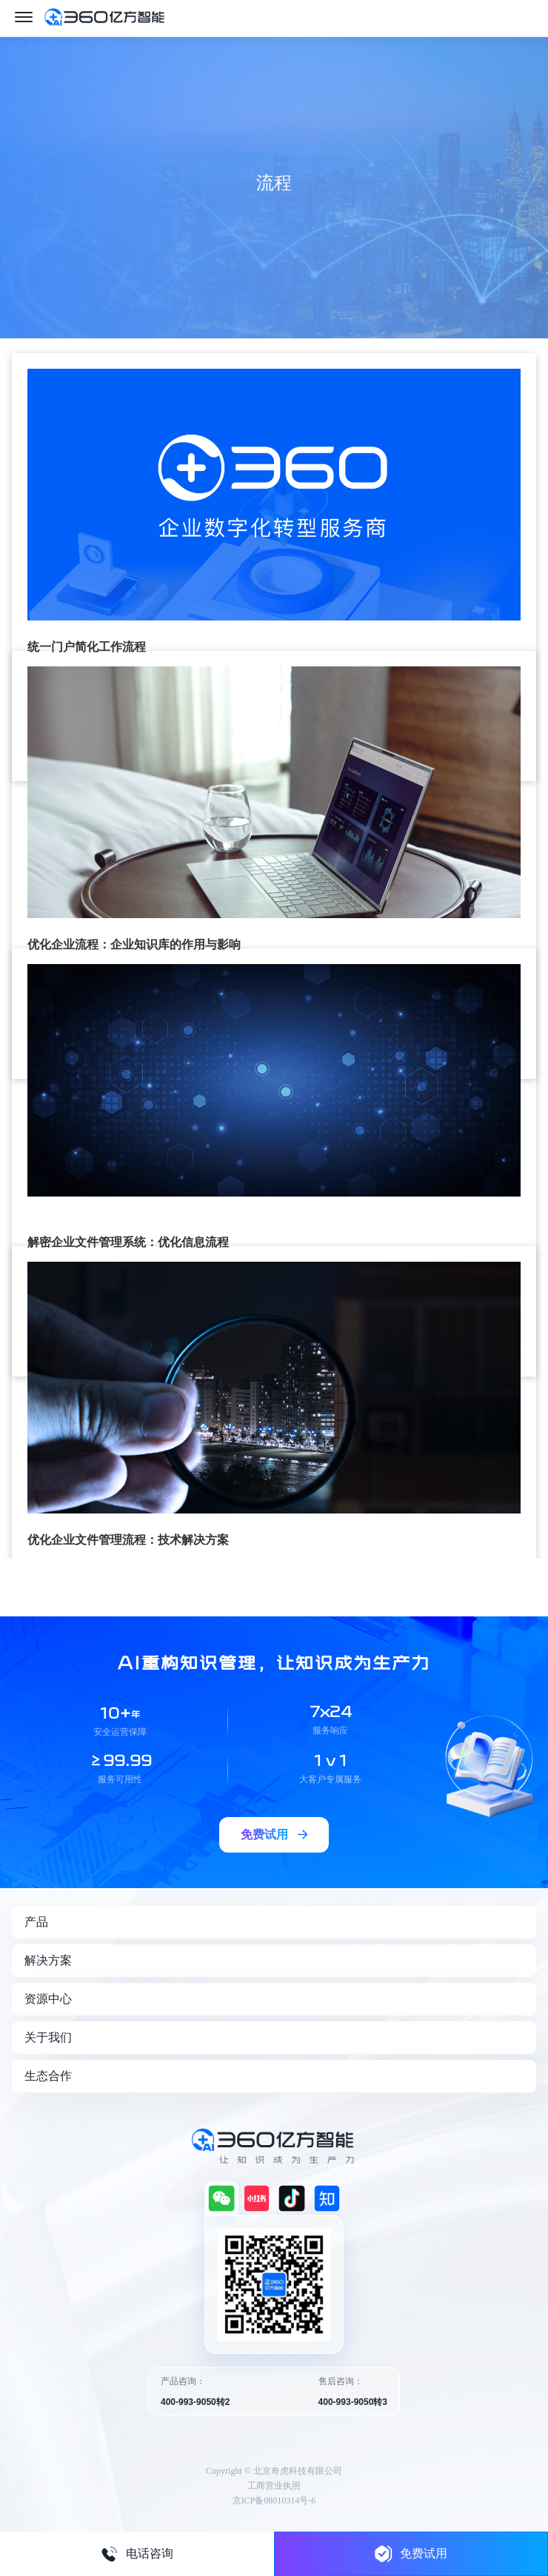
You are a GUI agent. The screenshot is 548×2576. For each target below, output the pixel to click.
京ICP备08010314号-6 (274, 2500)
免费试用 (411, 2553)
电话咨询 (137, 2554)
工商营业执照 (274, 2485)
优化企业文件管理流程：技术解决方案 (128, 1539)
